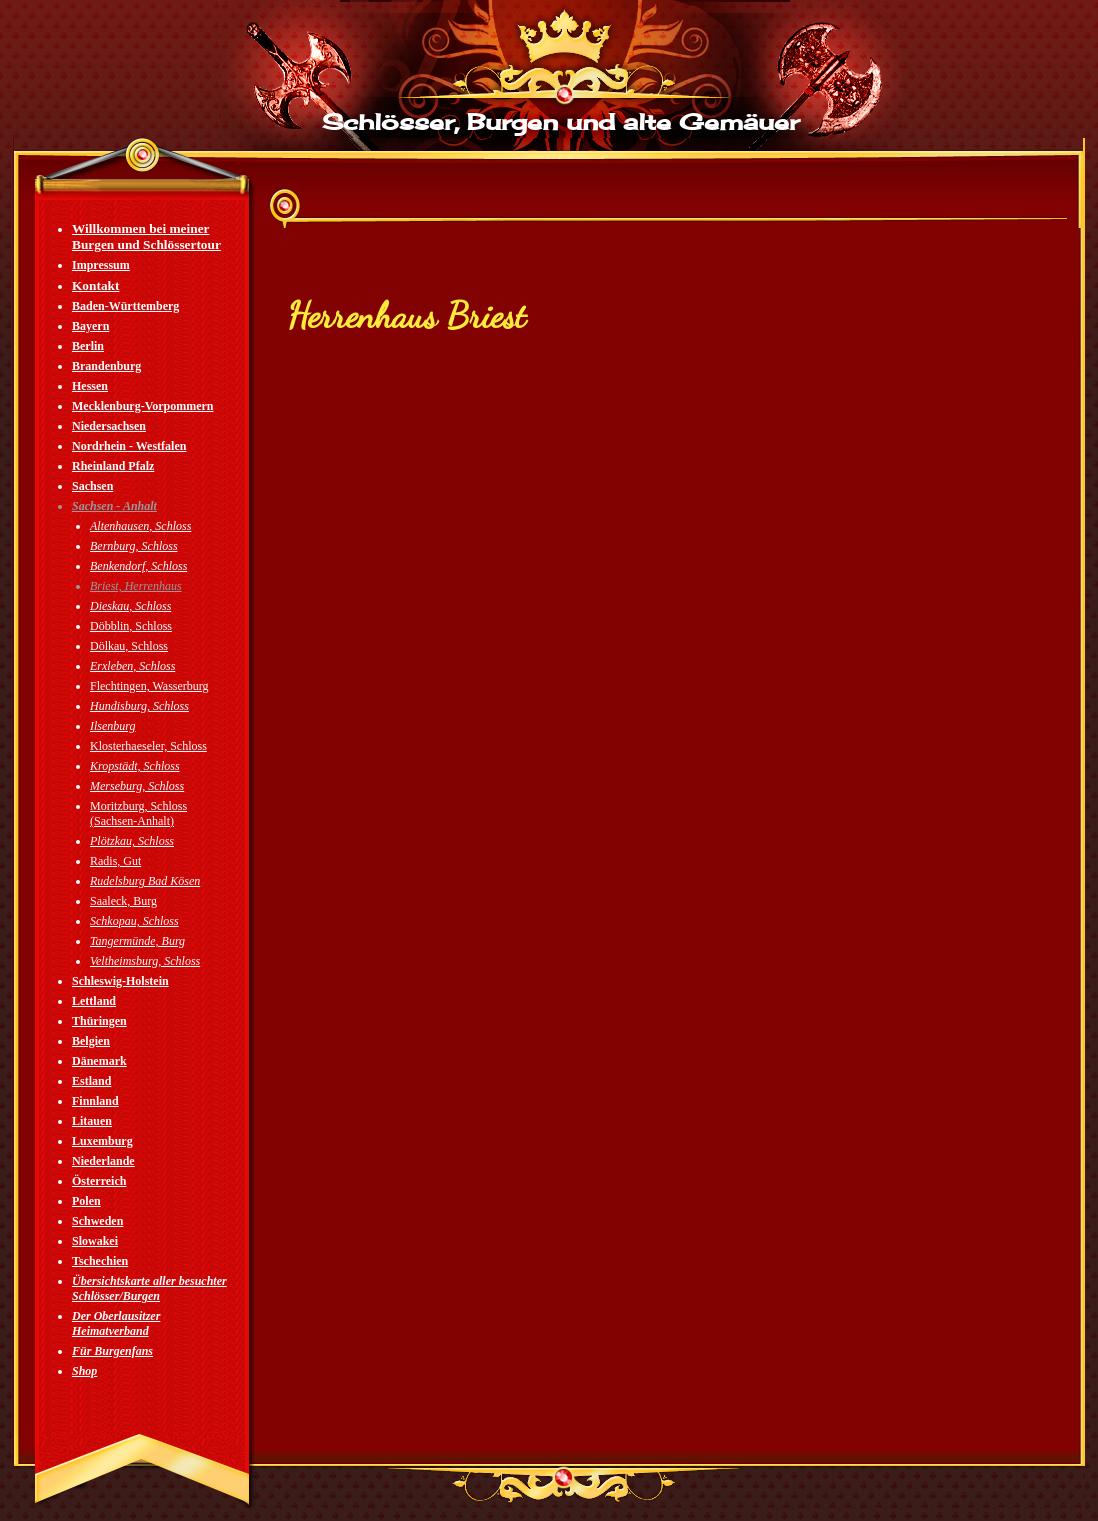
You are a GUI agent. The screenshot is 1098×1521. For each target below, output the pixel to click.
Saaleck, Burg (123, 901)
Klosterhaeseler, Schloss (148, 746)
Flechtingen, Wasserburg (149, 686)
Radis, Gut (115, 861)
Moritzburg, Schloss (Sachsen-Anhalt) (138, 813)
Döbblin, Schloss (131, 626)
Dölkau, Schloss (129, 646)
